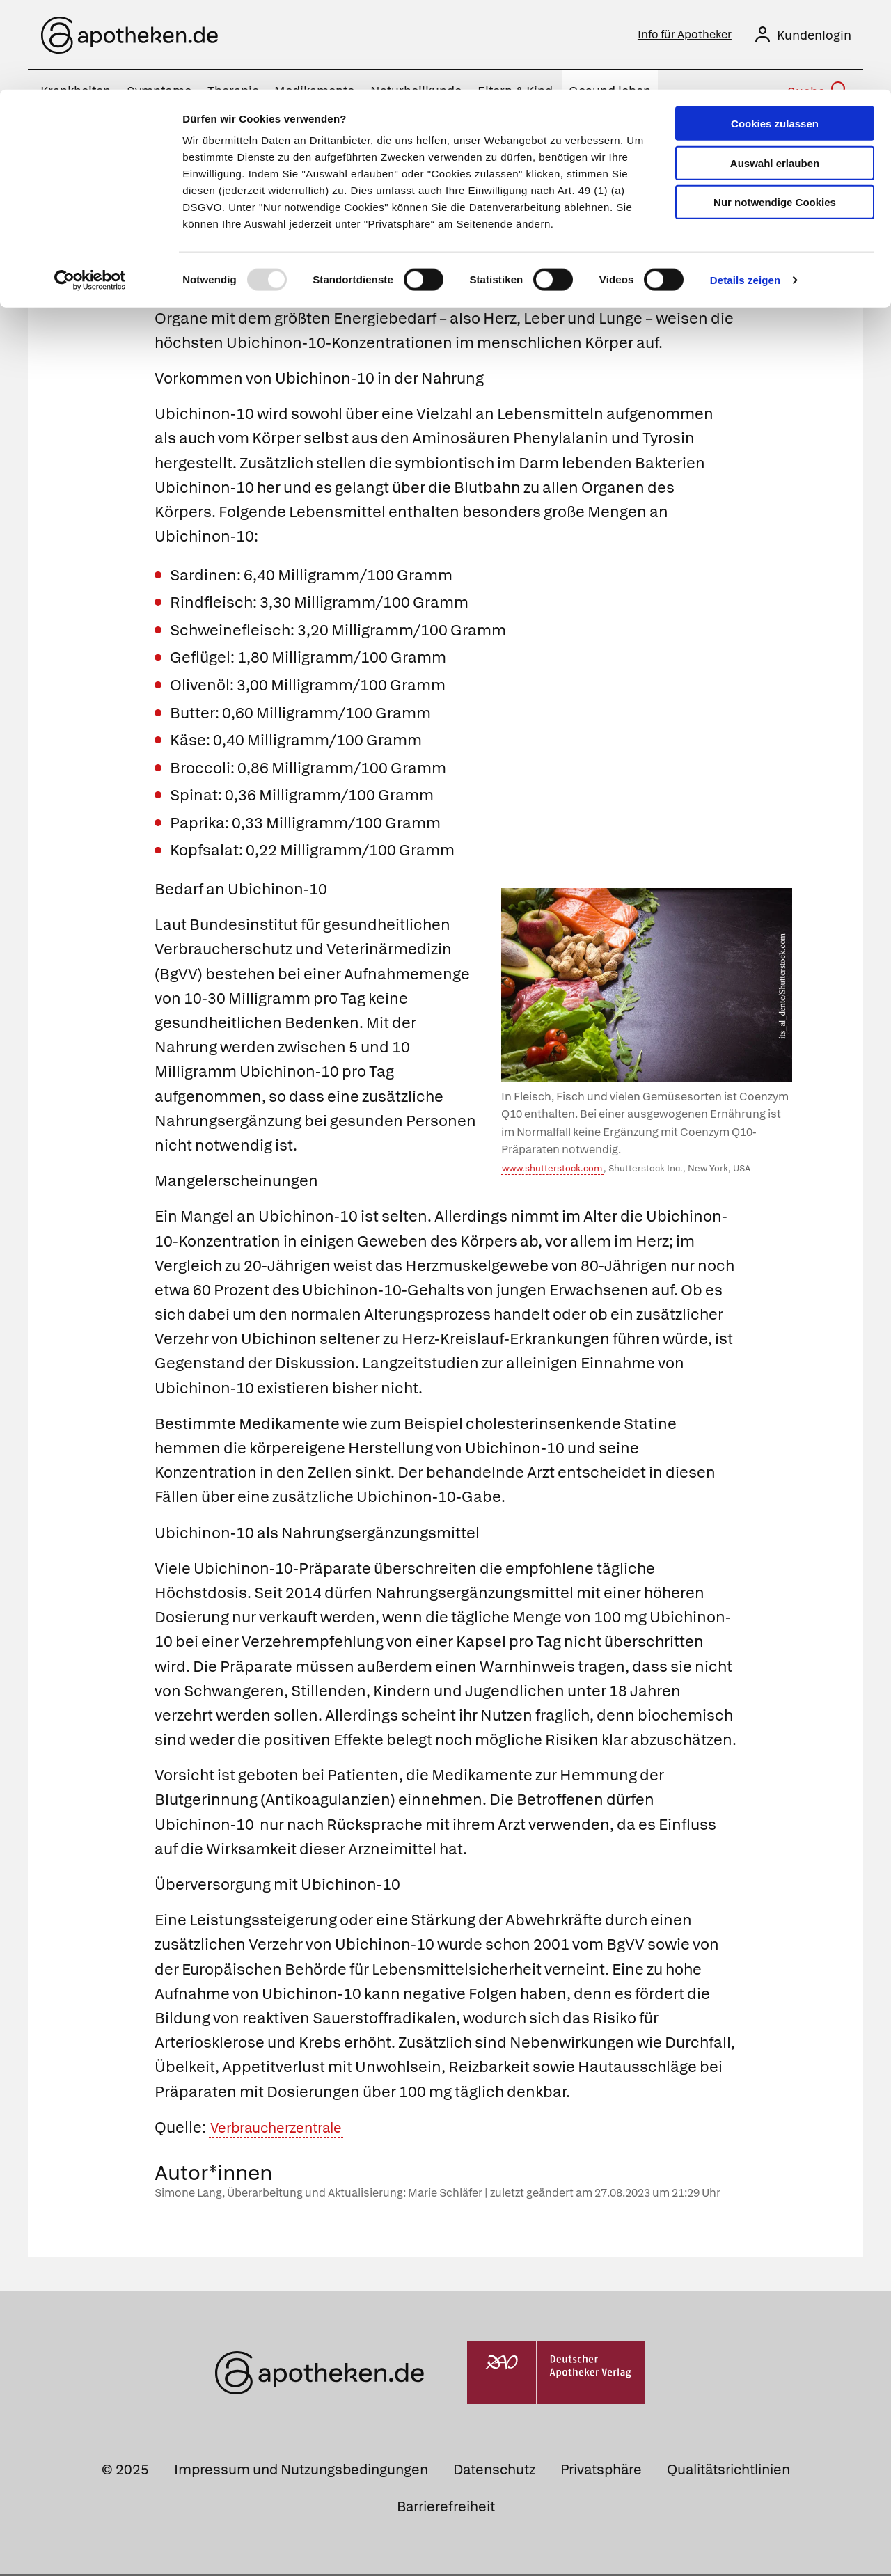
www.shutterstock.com (552, 1170)
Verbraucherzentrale (284, 2129)
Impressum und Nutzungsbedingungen (301, 2472)
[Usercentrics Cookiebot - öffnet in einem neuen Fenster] (90, 190)
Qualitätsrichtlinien (728, 2472)
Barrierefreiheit (446, 2508)
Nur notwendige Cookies (774, 112)
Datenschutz (494, 2472)
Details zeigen (745, 190)
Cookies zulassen (775, 34)
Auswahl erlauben (774, 73)
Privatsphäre (601, 2472)
